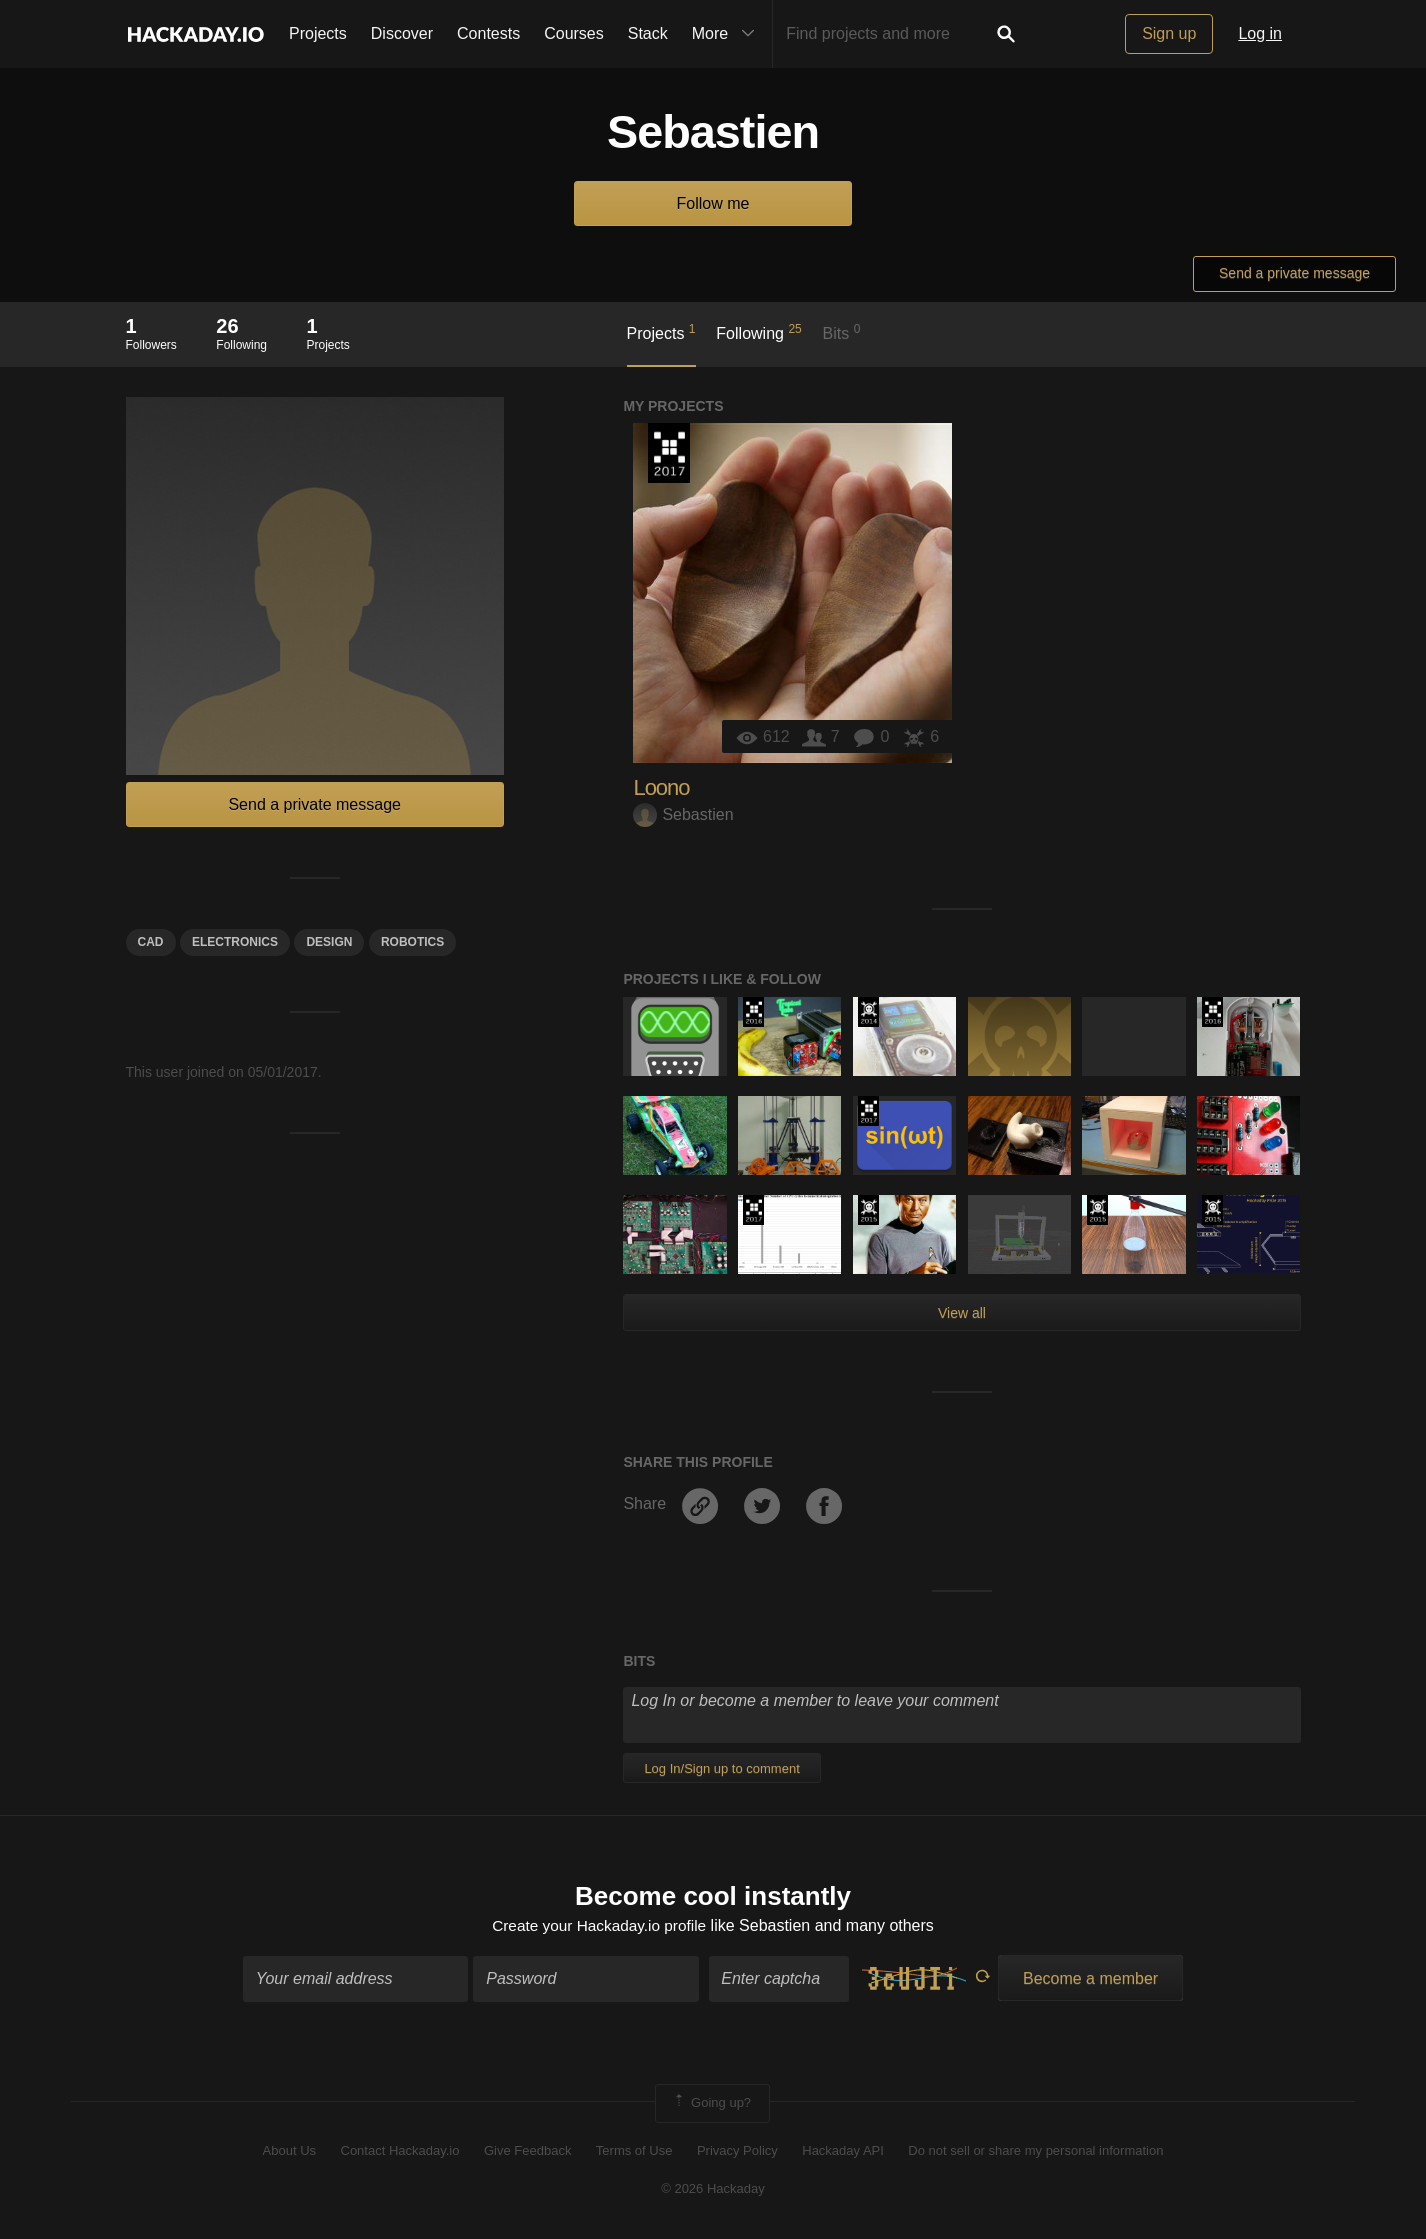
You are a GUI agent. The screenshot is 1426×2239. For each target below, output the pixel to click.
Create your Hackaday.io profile (599, 1926)
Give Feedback (527, 2151)
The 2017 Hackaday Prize (669, 453)
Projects (318, 33)
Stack (648, 33)
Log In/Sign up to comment (721, 1768)
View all (962, 1313)
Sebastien (683, 814)
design (329, 942)
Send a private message (1294, 273)
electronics (235, 942)
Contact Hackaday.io (400, 2151)
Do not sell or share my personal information (1035, 2151)
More (728, 34)
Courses (574, 33)
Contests (488, 33)
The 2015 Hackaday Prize (868, 1210)
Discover (402, 33)
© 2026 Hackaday (713, 2190)
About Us (289, 2151)
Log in (1260, 33)
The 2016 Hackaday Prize (753, 1012)
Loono (661, 787)
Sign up (1169, 33)
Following (758, 332)
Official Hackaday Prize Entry (868, 1012)
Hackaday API (843, 2151)
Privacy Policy (737, 2151)
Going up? (711, 2105)
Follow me (713, 203)
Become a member (1090, 1980)
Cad (151, 942)
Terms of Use (634, 2151)
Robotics (412, 942)
